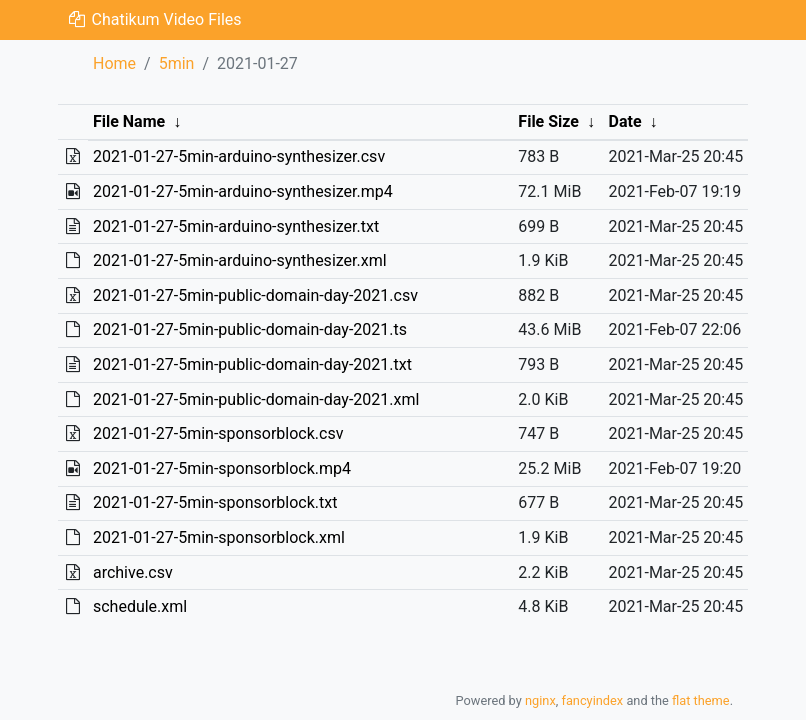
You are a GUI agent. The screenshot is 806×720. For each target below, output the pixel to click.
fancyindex (592, 700)
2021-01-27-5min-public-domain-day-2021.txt (252, 364)
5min (177, 63)
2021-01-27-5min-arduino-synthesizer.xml (240, 260)
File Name (129, 121)
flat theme (701, 700)
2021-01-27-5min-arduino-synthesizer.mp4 (243, 191)
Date (625, 121)
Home (114, 63)
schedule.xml (140, 606)
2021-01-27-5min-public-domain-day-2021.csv (255, 295)
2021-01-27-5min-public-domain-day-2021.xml (256, 399)
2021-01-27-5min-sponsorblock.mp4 (222, 468)
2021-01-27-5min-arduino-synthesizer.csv (239, 156)
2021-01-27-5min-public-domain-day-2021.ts (250, 329)
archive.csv (133, 572)
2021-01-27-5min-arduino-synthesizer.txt (236, 226)
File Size (548, 121)
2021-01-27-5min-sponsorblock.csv (218, 433)
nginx (540, 700)
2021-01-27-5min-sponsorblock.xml (219, 537)
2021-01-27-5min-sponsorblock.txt (215, 502)
